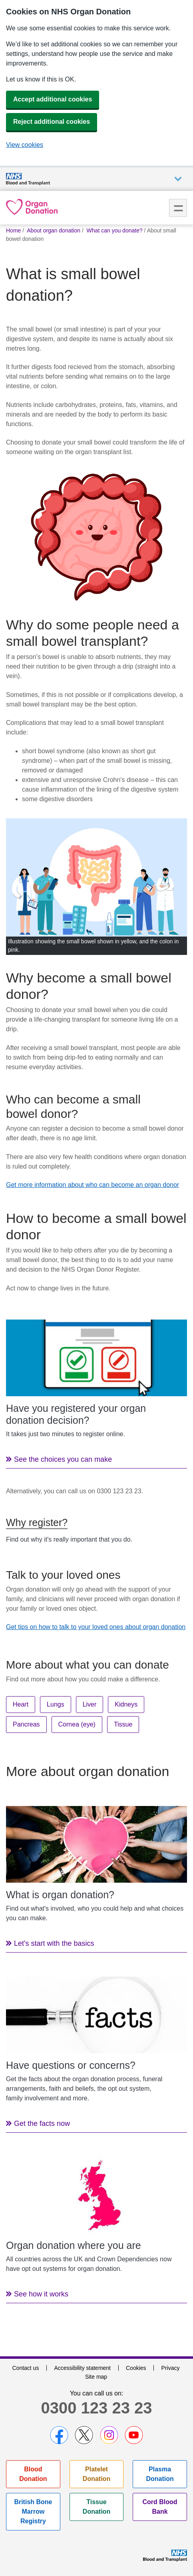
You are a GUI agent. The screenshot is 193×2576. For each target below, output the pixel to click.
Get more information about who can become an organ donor (92, 1184)
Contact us (25, 2368)
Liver (90, 1704)
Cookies (136, 2368)
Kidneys (126, 1704)
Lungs (55, 1704)
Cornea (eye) (77, 1724)
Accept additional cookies (52, 99)
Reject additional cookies (51, 121)
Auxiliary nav (178, 179)
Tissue (123, 1724)
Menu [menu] (178, 208)
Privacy (170, 2368)
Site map (96, 2377)
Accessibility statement (82, 2368)
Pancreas (26, 1724)
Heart (20, 1704)
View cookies (24, 144)
